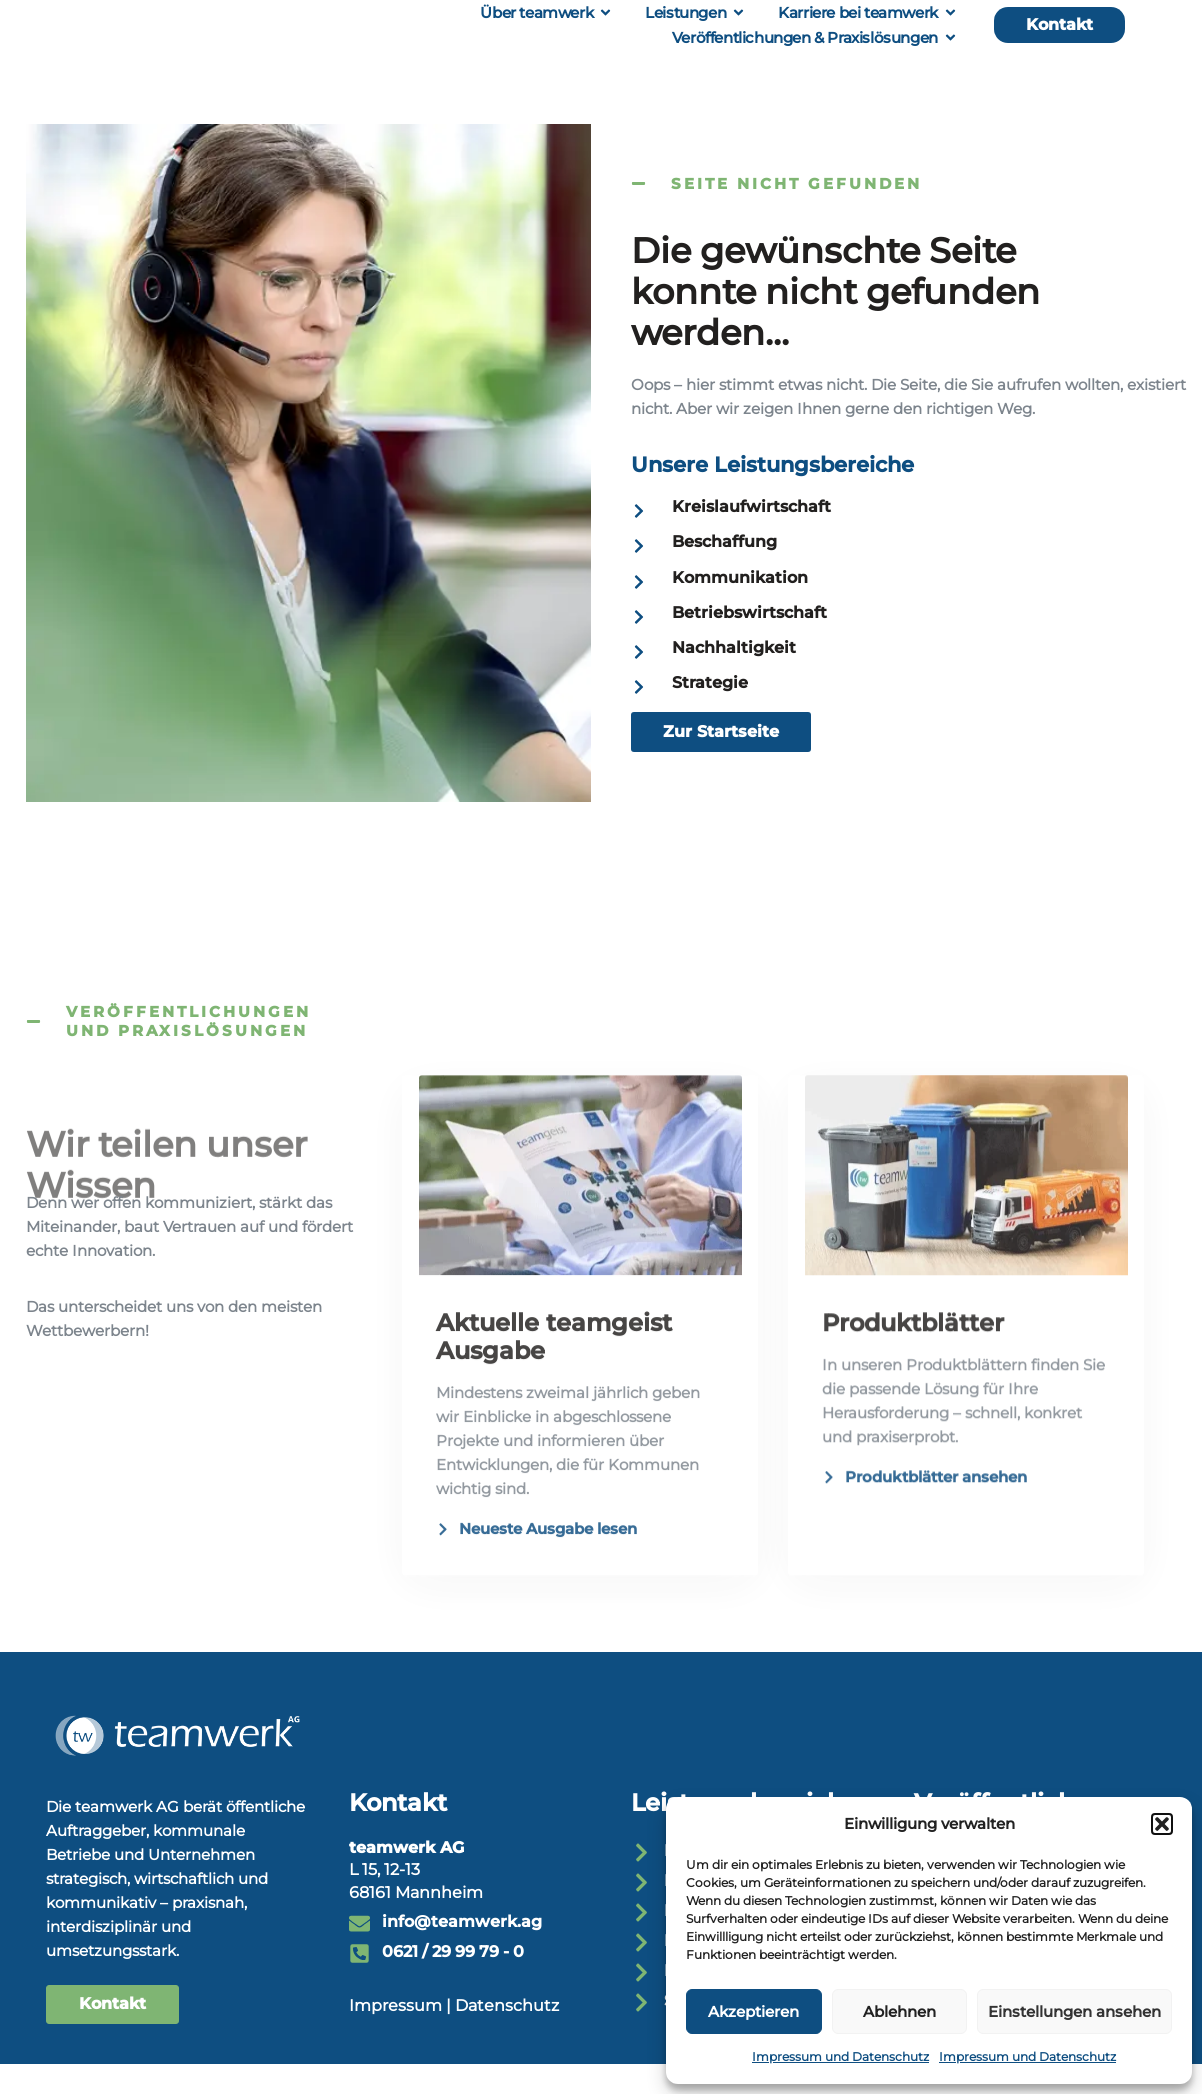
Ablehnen (899, 2011)
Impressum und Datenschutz (840, 2056)
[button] (1162, 1824)
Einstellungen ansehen (1074, 2011)
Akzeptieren (753, 2011)
